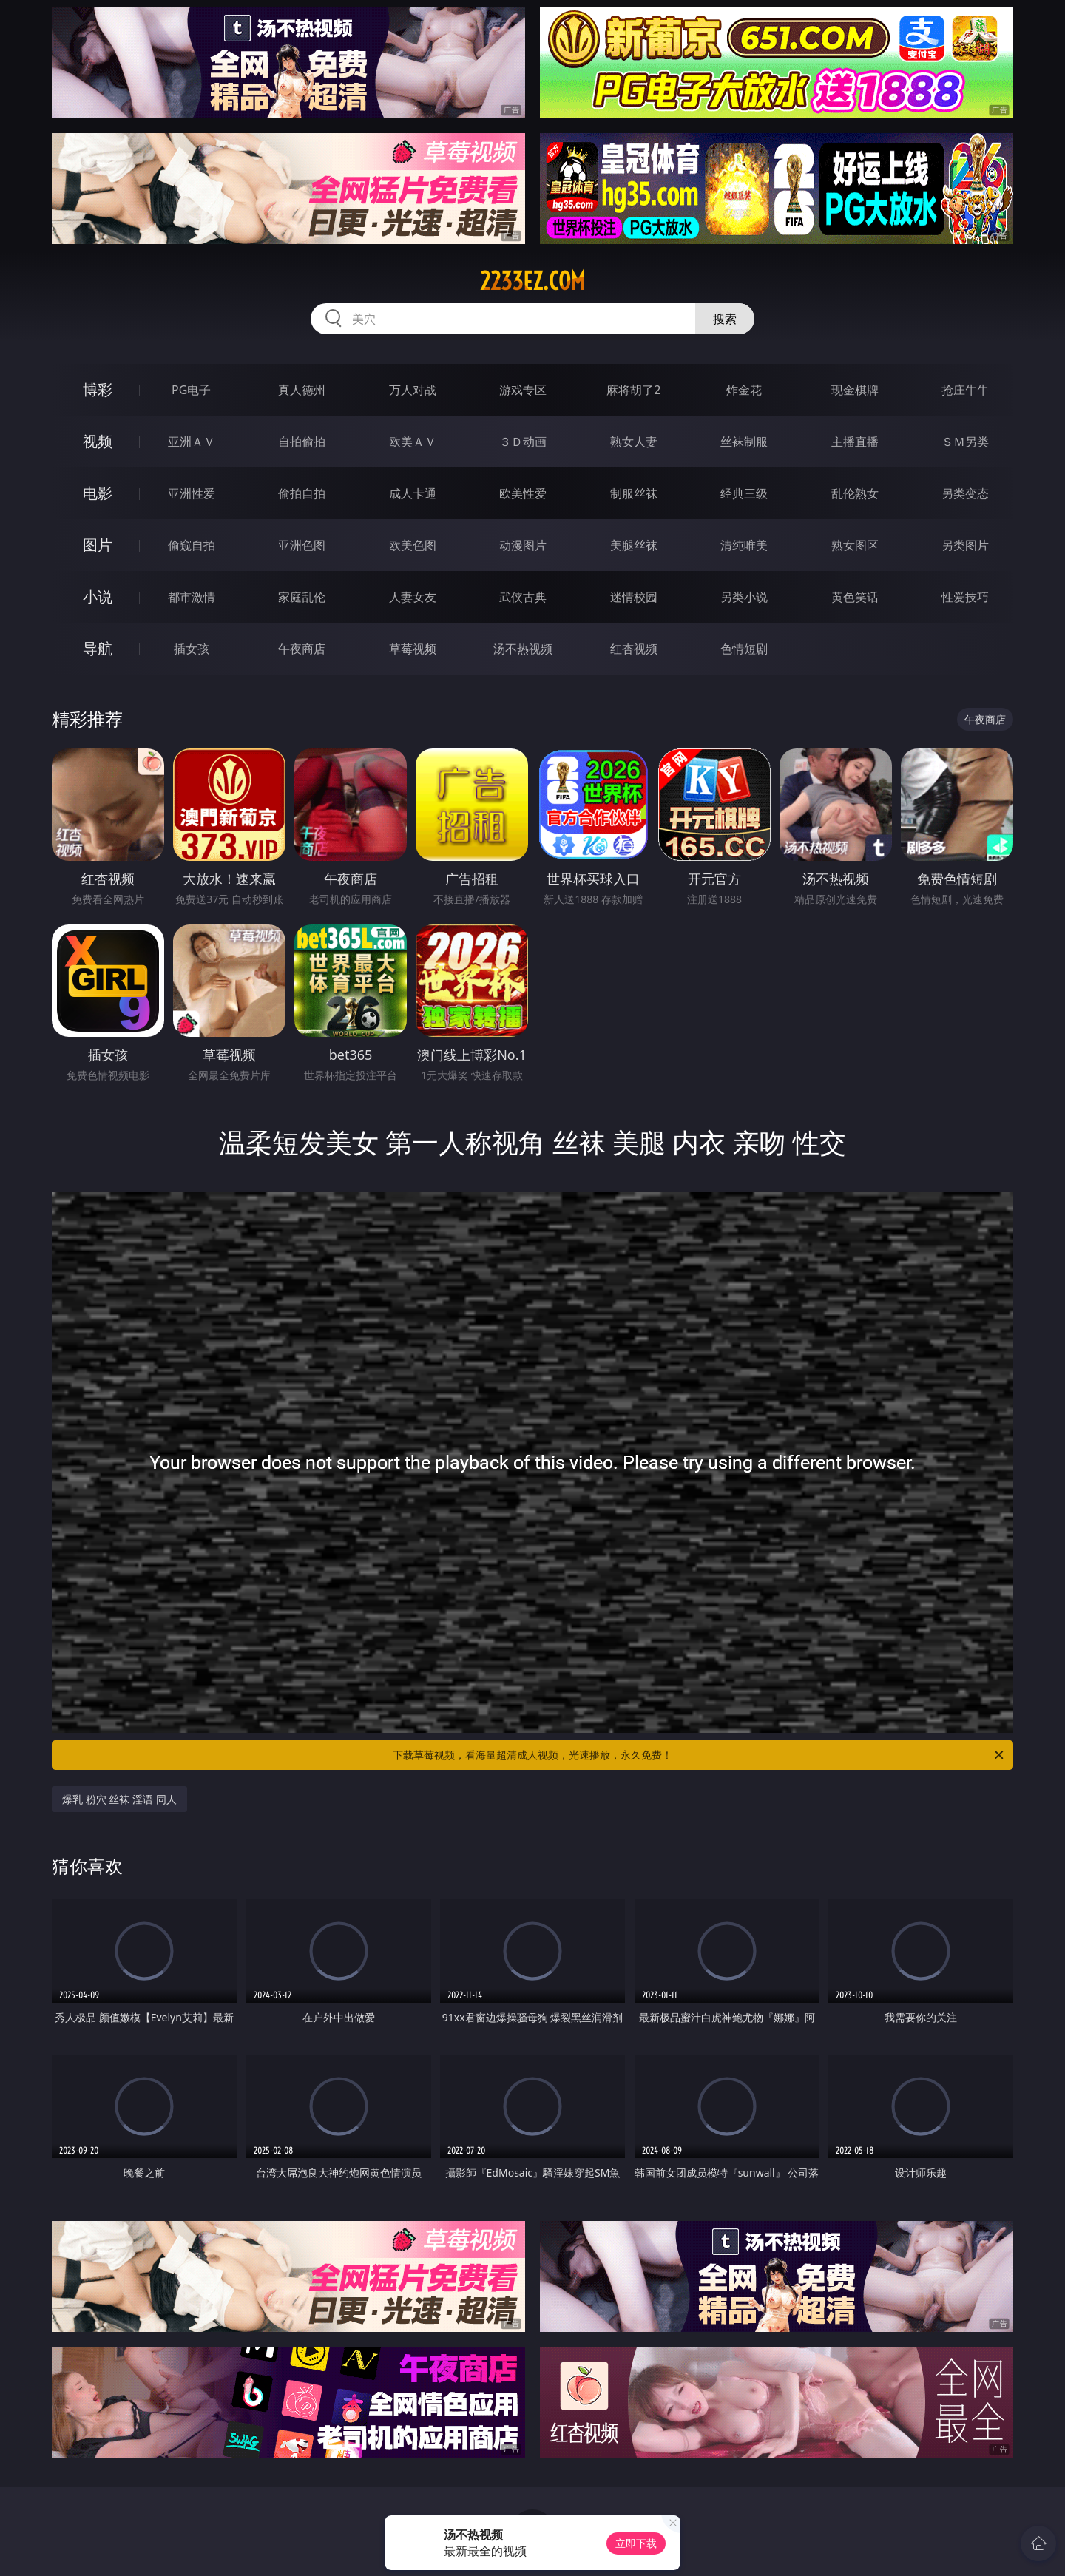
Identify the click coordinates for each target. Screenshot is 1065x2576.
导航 (97, 648)
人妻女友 (412, 597)
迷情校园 (633, 597)
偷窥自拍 (191, 545)
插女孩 (191, 648)
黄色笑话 (855, 597)
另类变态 (965, 493)
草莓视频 (412, 648)
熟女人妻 (633, 441)
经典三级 (744, 493)
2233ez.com (532, 281)
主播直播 (855, 441)
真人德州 (301, 390)
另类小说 (744, 597)
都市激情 (191, 597)
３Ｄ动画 (523, 441)
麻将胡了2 (633, 390)
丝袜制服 (744, 441)
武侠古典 (523, 597)
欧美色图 (412, 545)
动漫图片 (523, 545)
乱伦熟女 (855, 493)
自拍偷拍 (301, 441)
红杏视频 (633, 648)
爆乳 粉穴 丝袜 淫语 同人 (119, 1799)
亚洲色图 (301, 545)
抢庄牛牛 (965, 390)
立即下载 (636, 2543)
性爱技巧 (965, 597)
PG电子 (191, 390)
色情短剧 (744, 648)
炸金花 (744, 390)
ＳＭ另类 (965, 441)
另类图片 (965, 545)
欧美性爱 (523, 493)
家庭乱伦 (301, 597)
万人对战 (412, 390)
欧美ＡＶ (412, 441)
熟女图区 (855, 545)
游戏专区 (523, 390)
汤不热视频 (522, 648)
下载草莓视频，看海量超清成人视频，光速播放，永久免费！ (699, 1755)
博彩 (97, 389)
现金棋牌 (855, 390)
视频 (97, 441)
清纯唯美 (744, 545)
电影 (97, 493)
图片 (97, 545)
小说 (97, 596)
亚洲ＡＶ (191, 441)
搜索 (725, 319)
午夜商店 (301, 648)
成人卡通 (412, 493)
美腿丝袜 (633, 545)
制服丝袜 (633, 493)
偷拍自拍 (301, 493)
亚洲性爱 (191, 493)
